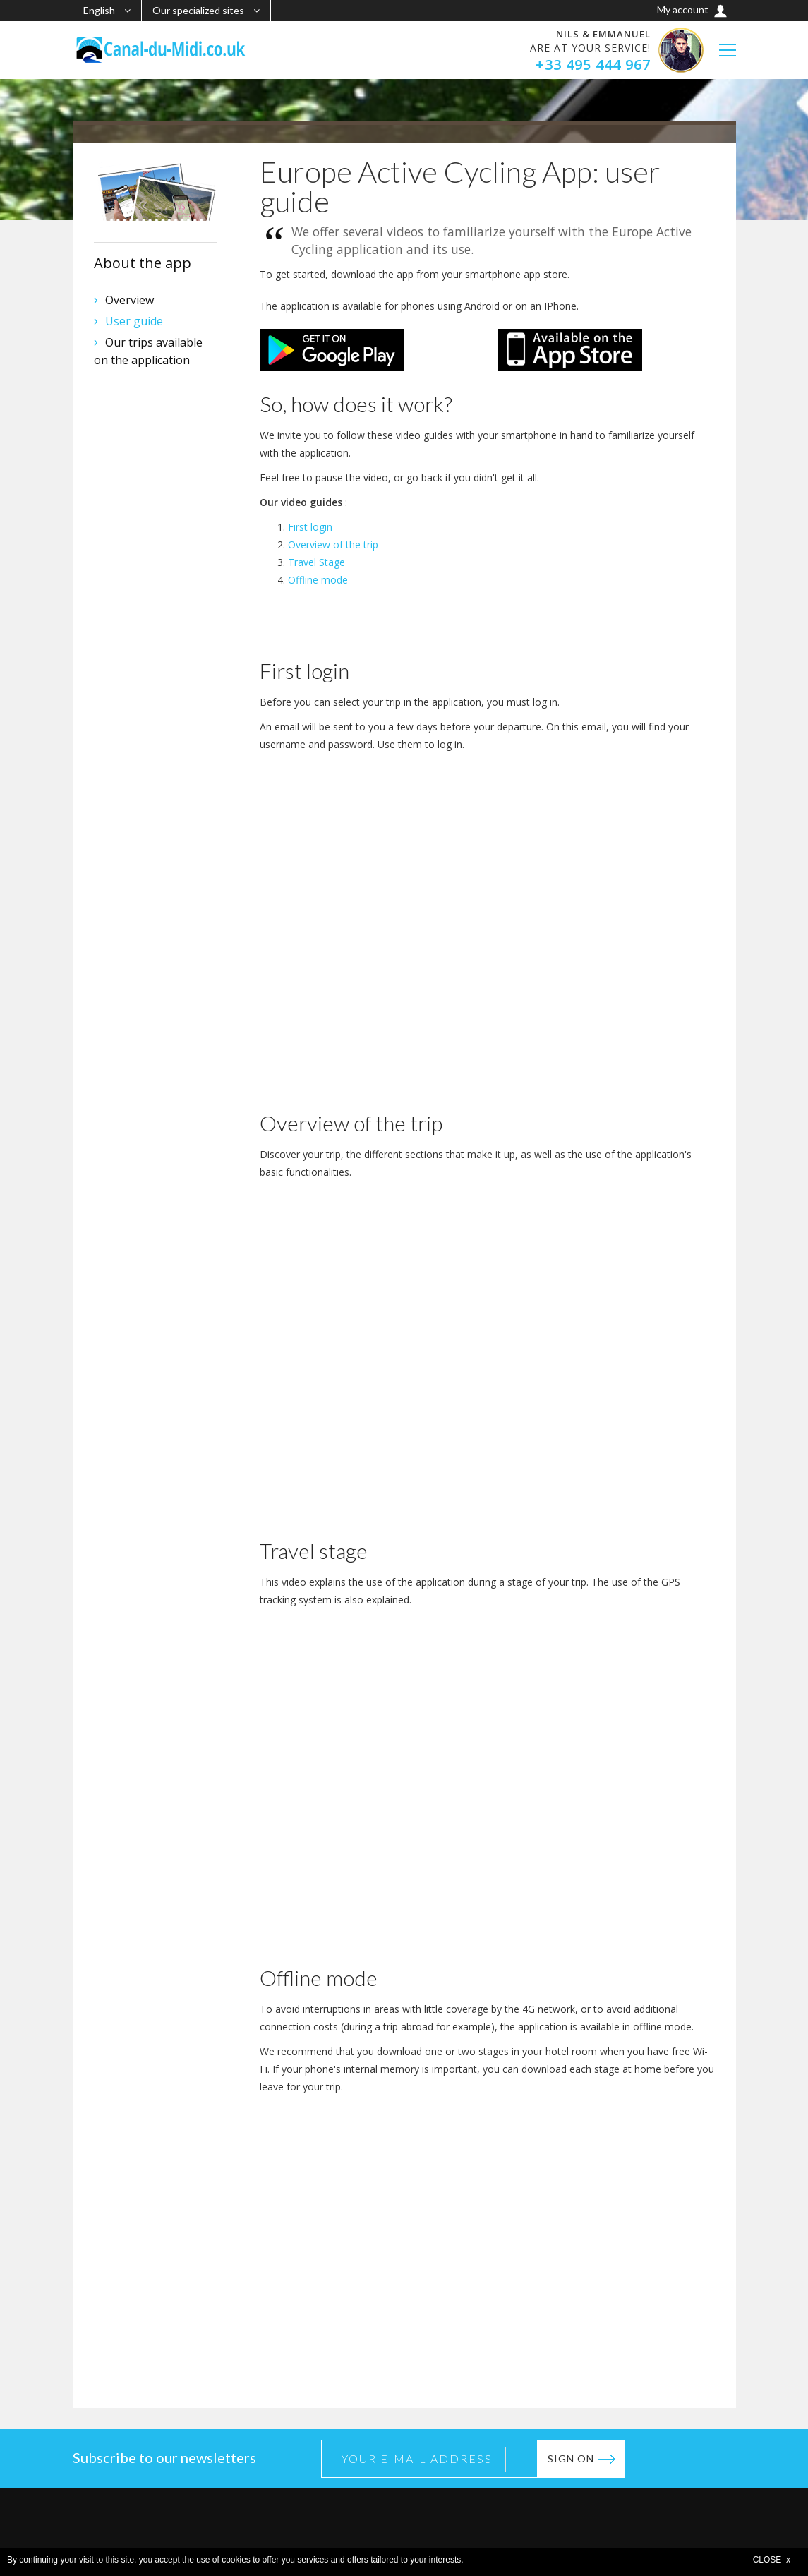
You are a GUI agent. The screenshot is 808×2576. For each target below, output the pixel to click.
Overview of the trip (333, 544)
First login (310, 527)
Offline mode (318, 579)
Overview (129, 300)
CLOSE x (771, 2560)
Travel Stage (316, 562)
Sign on (571, 2458)
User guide (134, 321)
